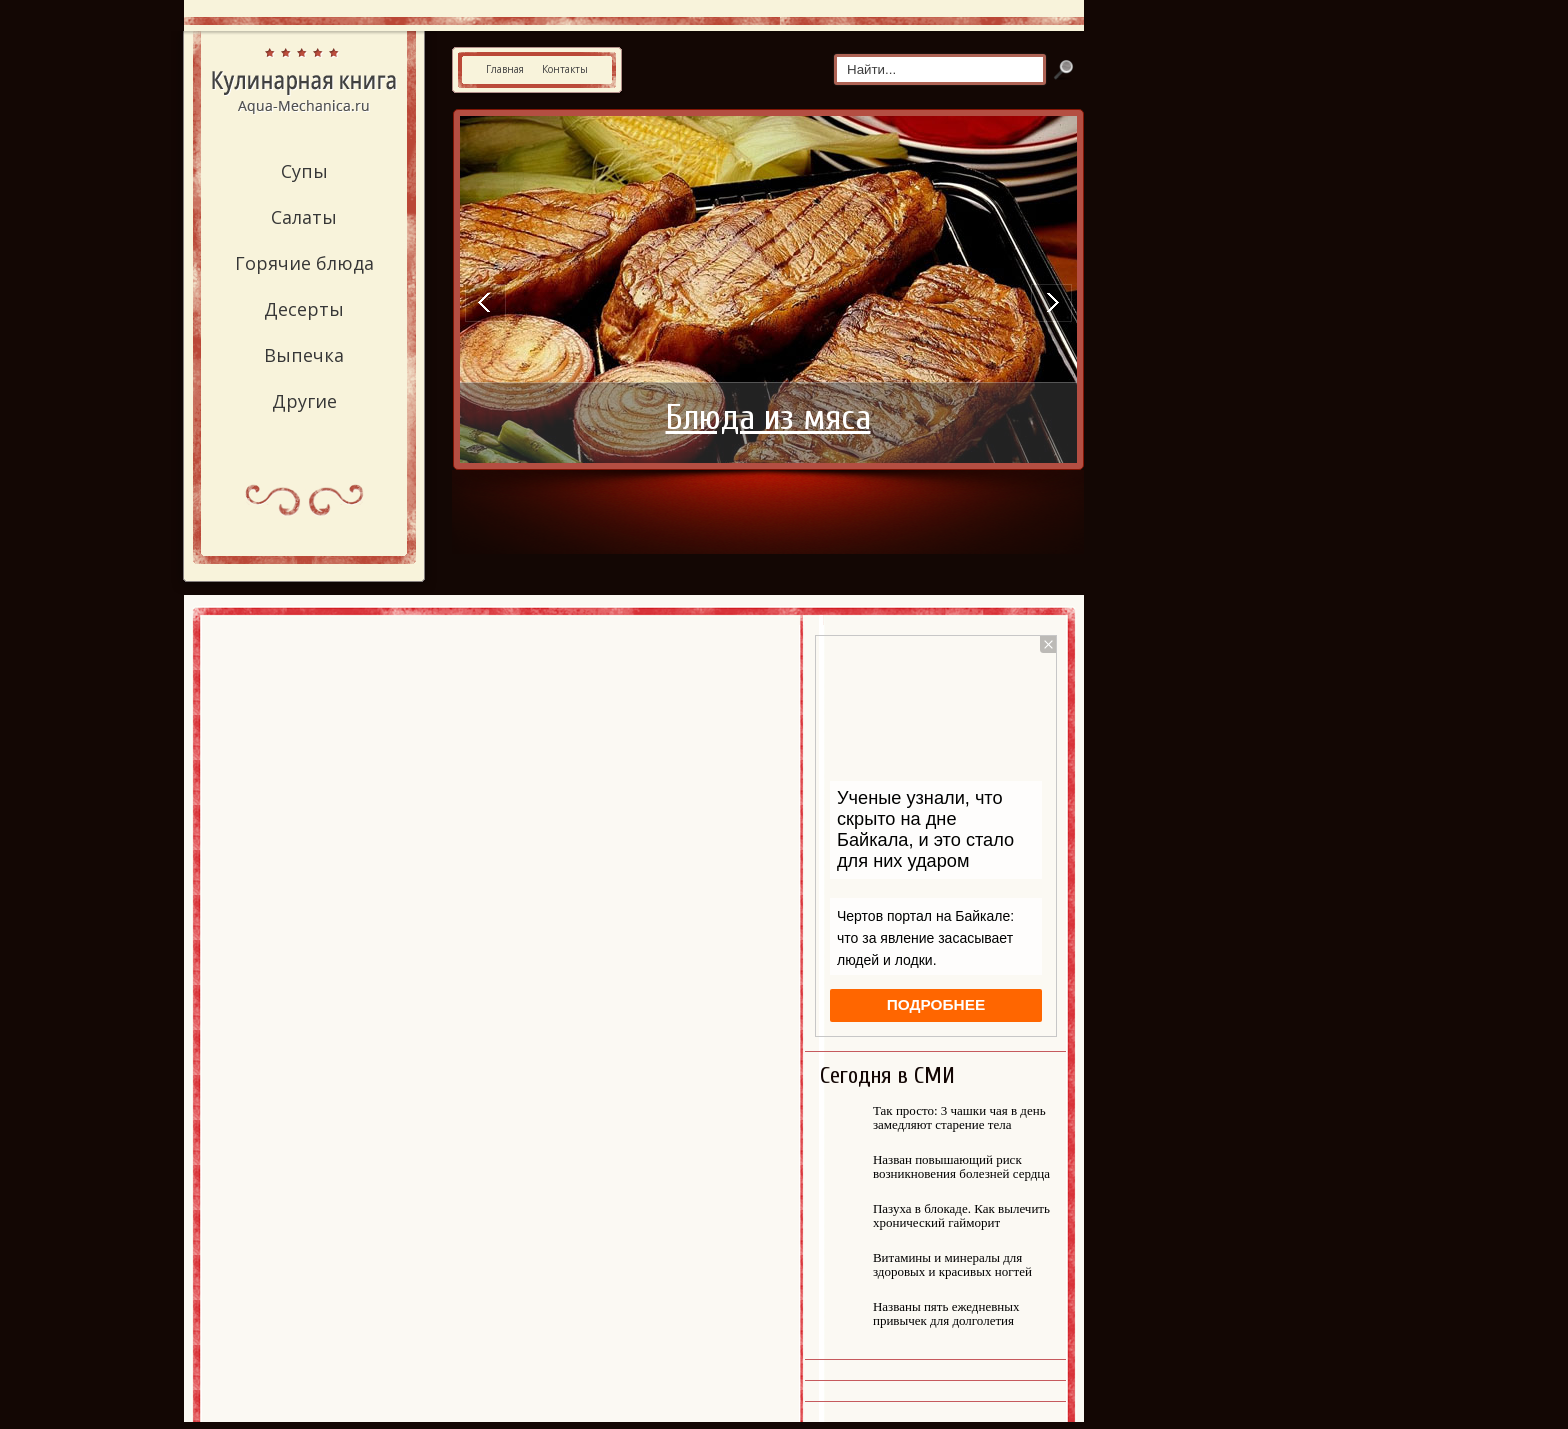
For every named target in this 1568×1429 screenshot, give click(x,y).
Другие (304, 401)
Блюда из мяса (768, 418)
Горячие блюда (304, 263)
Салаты (304, 217)
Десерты (304, 309)
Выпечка (304, 355)
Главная (505, 69)
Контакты (565, 69)
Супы (304, 171)
